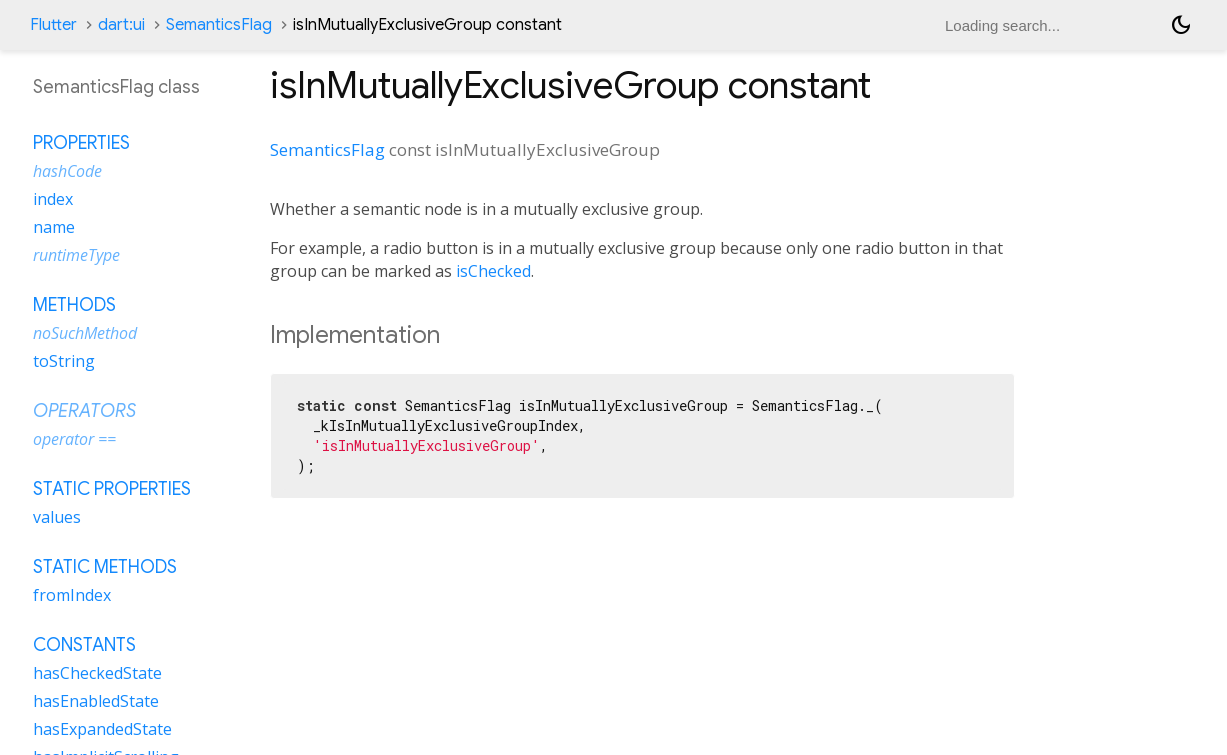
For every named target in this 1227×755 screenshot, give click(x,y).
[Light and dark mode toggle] (1181, 25)
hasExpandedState (102, 729)
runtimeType (76, 255)
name (54, 227)
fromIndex (72, 595)
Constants (84, 645)
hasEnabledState (96, 701)
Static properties (112, 489)
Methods (74, 305)
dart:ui (121, 25)
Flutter (53, 25)
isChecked (493, 271)
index (53, 199)
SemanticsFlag (219, 25)
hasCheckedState (97, 673)
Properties (81, 143)
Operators (84, 411)
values (57, 517)
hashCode (67, 171)
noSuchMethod (85, 333)
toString (64, 361)
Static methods (105, 567)
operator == (74, 439)
